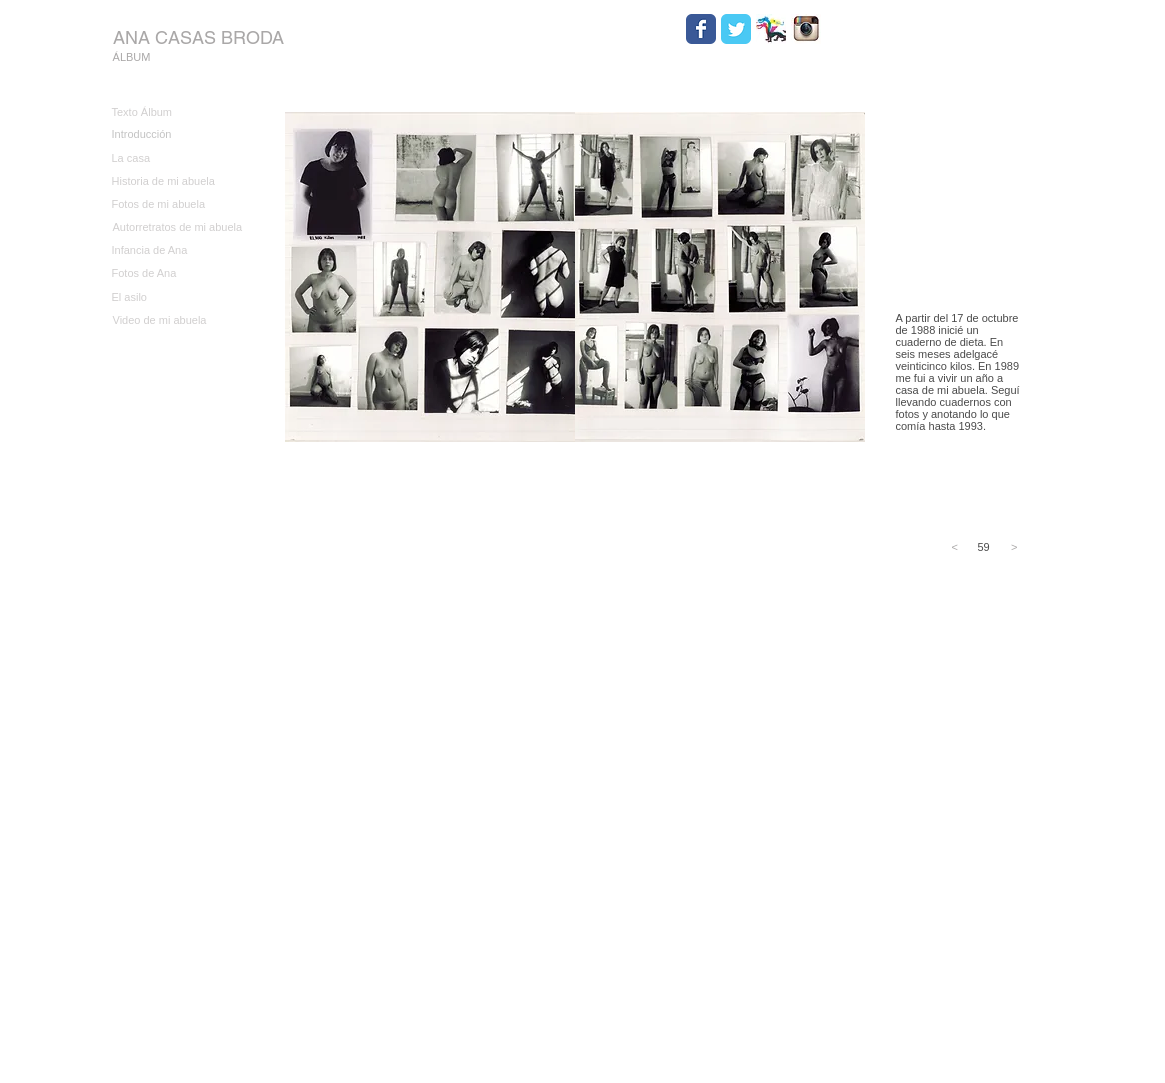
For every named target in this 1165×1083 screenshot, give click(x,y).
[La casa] (177, 158)
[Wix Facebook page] (701, 29)
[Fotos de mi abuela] (177, 204)
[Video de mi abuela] (178, 320)
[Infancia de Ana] (177, 250)
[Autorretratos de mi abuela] (178, 227)
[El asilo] (177, 297)
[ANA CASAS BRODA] (199, 37)
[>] (1010, 547)
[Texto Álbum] (177, 112)
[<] (959, 547)
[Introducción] (177, 135)
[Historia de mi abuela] (177, 181)
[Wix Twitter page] (736, 29)
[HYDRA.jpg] (771, 29)
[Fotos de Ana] (177, 273)
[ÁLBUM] (132, 57)
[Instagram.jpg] (806, 29)
